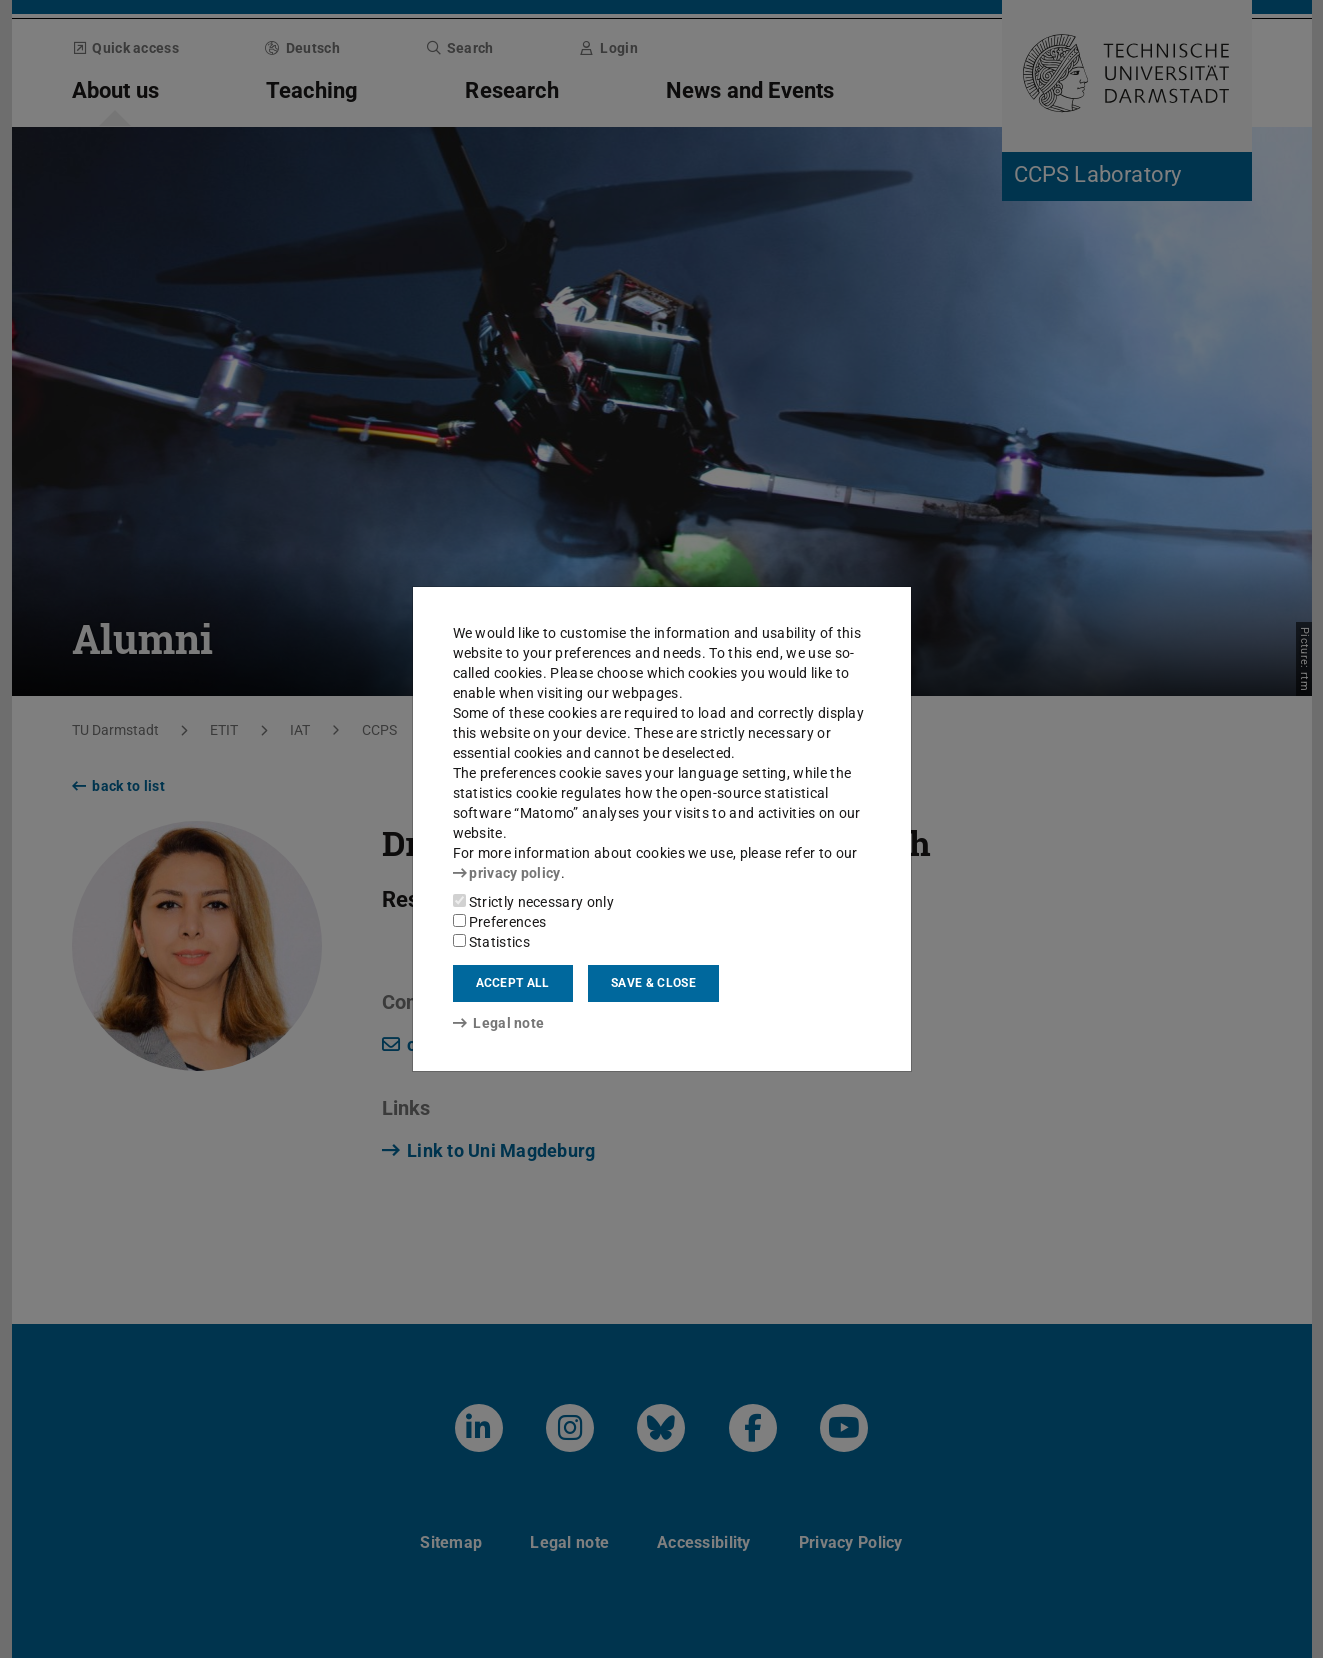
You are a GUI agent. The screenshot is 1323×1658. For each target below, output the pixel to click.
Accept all (513, 983)
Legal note (499, 1023)
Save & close (653, 983)
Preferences (500, 922)
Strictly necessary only (533, 902)
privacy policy (507, 873)
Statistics (491, 942)
